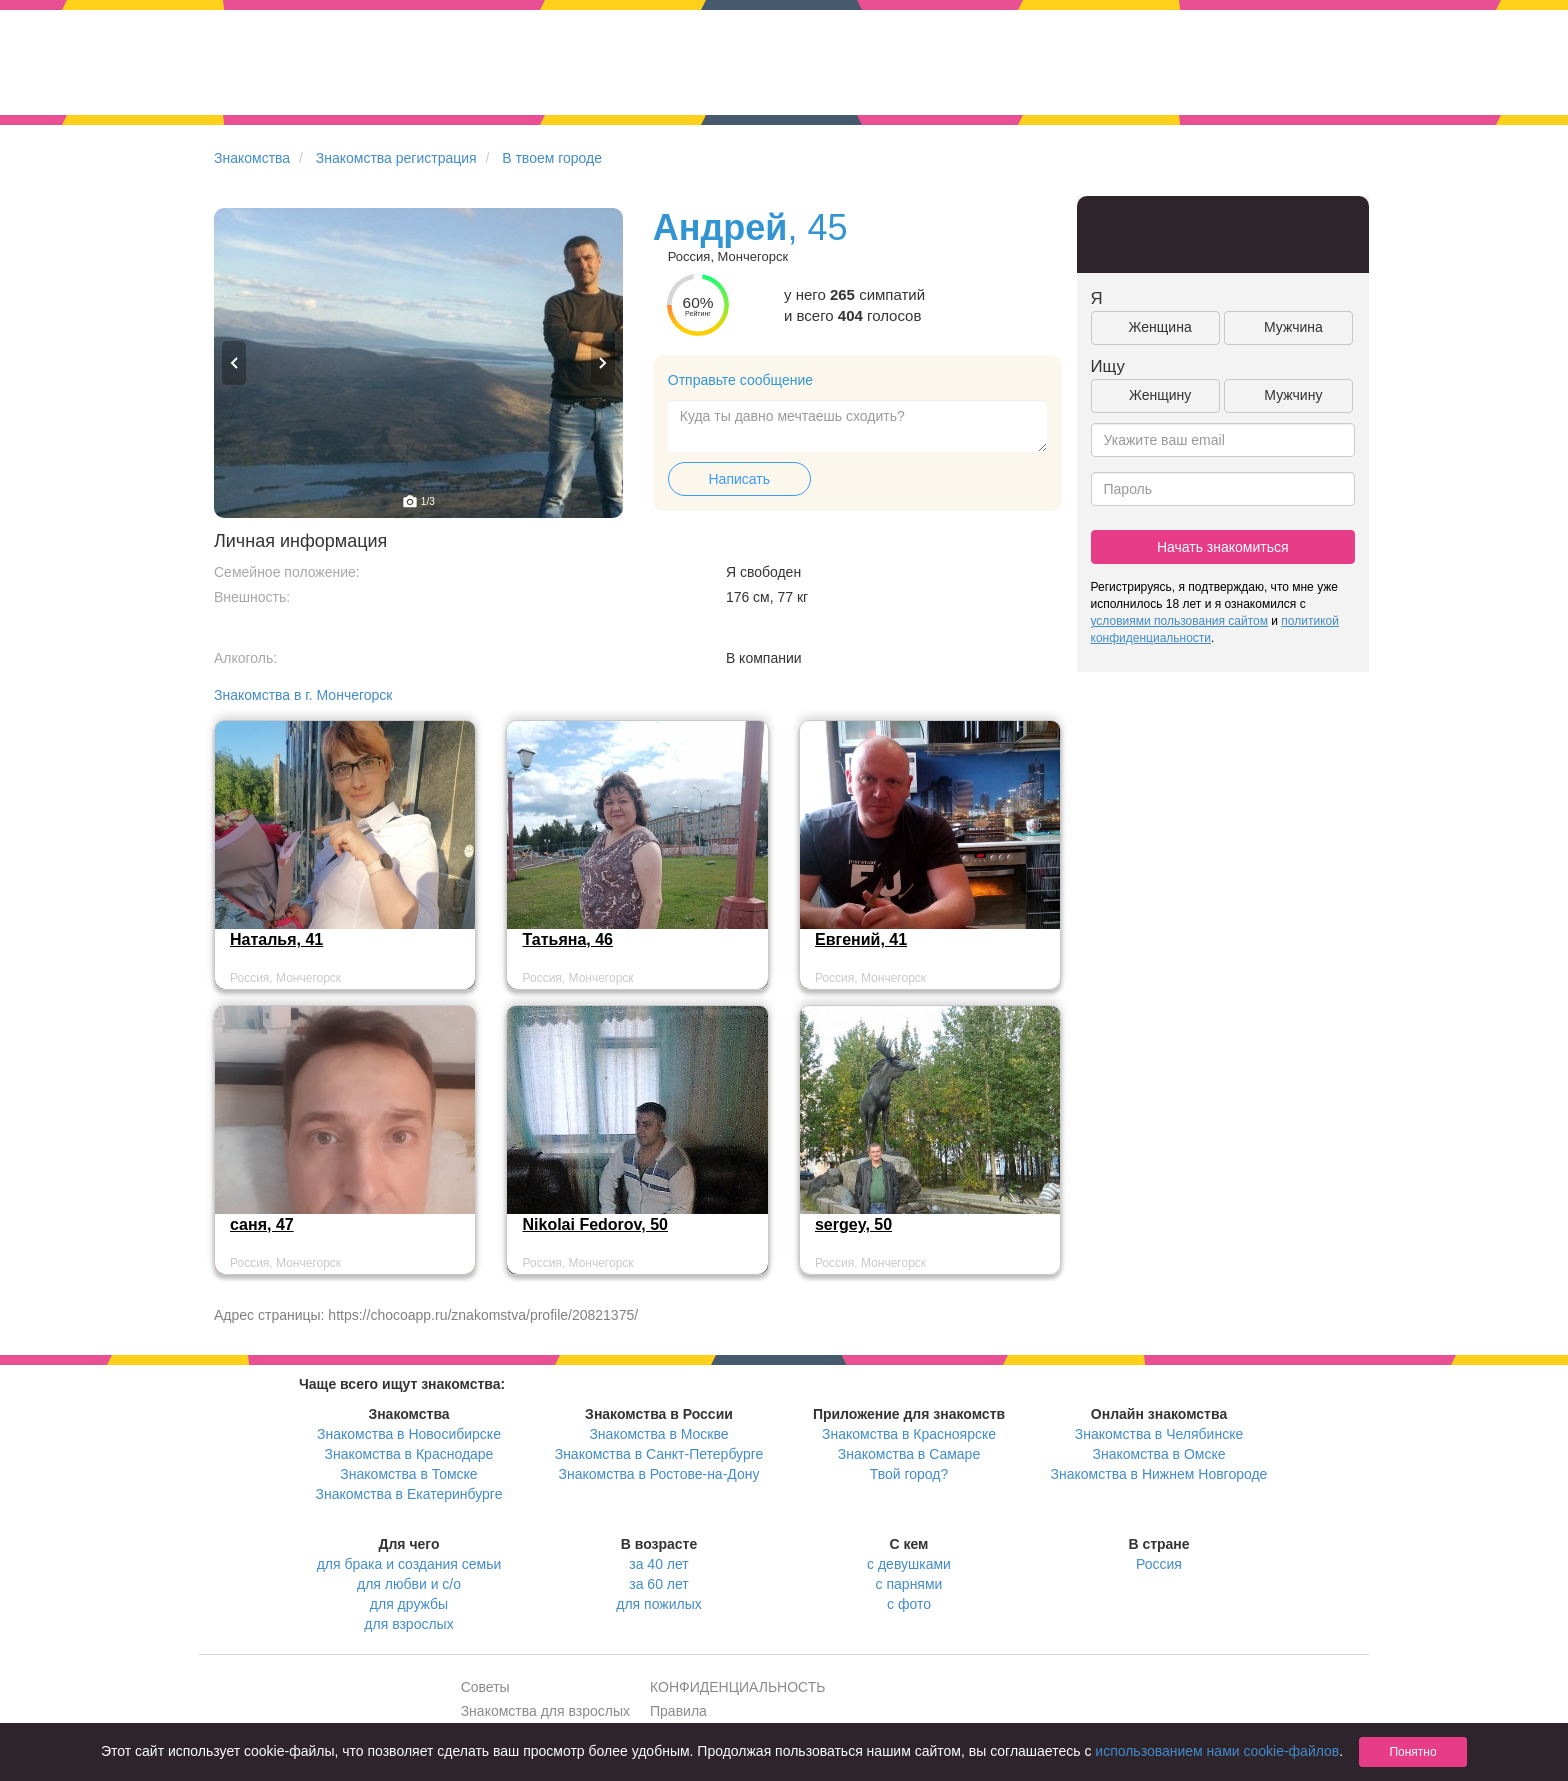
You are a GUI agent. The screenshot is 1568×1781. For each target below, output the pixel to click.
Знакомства (252, 158)
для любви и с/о (409, 1584)
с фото (909, 1604)
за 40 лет (658, 1564)
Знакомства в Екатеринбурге (409, 1494)
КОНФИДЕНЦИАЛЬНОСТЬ (737, 1687)
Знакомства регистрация (396, 158)
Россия (1159, 1564)
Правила (678, 1711)
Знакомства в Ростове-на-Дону (659, 1474)
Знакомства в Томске (408, 1474)
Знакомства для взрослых (545, 1711)
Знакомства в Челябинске (1159, 1434)
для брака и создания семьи (409, 1564)
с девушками (909, 1564)
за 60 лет (658, 1584)
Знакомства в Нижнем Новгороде (1159, 1474)
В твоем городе (552, 158)
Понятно (1412, 1752)
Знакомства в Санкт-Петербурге (659, 1454)
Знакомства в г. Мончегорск (303, 695)
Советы (485, 1687)
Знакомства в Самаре (909, 1454)
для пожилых (658, 1604)
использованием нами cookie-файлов (1217, 1751)
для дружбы (409, 1604)
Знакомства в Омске (1159, 1454)
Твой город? (909, 1474)
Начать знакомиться (1223, 547)
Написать (739, 479)
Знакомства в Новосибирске (409, 1434)
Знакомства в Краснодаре (409, 1454)
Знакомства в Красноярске (909, 1434)
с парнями (909, 1584)
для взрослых (408, 1624)
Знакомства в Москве (658, 1434)
